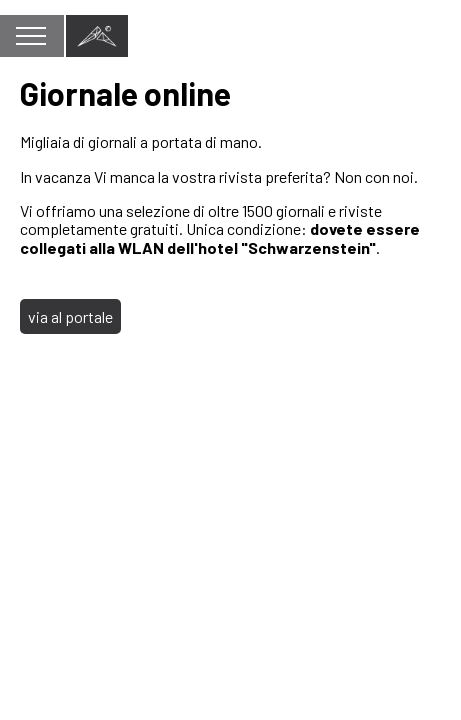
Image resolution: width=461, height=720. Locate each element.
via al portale (70, 316)
